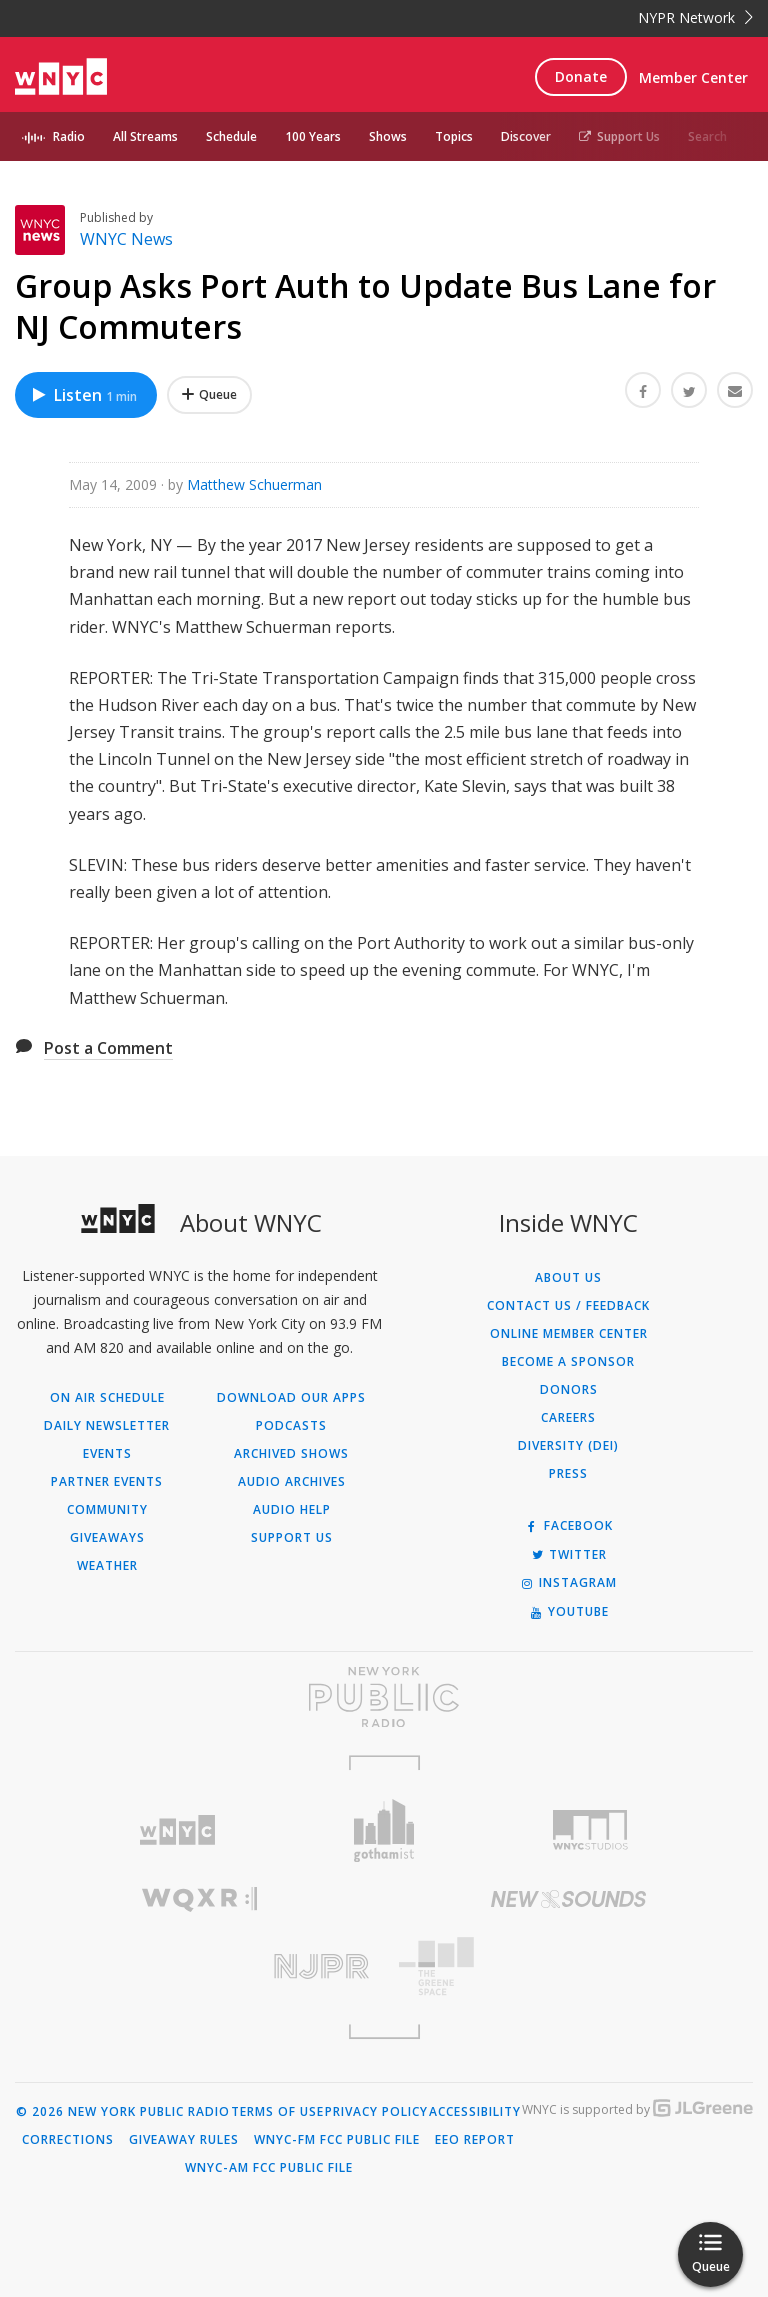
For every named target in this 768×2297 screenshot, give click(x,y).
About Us (568, 1278)
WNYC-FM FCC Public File (337, 2140)
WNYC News (126, 239)
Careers (568, 1418)
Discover (526, 136)
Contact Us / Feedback (568, 1306)
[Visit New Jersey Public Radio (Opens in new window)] (199, 1966)
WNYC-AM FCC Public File (269, 2168)
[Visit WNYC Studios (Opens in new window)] (590, 1830)
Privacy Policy (376, 2112)
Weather (107, 1566)
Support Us (619, 136)
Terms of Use (277, 2112)
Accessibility (475, 2112)
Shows (388, 136)
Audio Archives (292, 1482)
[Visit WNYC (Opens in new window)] (177, 1830)
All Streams (145, 136)
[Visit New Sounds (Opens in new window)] (568, 1899)
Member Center (693, 77)
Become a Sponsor (568, 1362)
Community (107, 1510)
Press (568, 1474)
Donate (581, 76)
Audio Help (292, 1510)
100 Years (313, 136)
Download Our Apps (291, 1398)
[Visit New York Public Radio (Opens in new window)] (384, 1697)
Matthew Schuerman (254, 484)
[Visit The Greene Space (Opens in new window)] (568, 1966)
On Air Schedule (107, 1398)
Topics (454, 136)
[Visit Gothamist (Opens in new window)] (384, 1830)
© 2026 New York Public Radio (123, 2112)
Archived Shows (291, 1454)
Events (107, 1454)
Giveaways (107, 1538)
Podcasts (291, 1426)
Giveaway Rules (184, 2140)
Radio (69, 136)
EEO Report (475, 2140)
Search (707, 136)
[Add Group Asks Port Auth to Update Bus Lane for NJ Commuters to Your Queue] (209, 395)
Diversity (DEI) (568, 1446)
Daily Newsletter (107, 1426)
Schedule (231, 136)
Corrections (68, 2140)
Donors (569, 1390)
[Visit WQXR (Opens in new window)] (199, 1899)
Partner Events (107, 1482)
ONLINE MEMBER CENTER (569, 1334)
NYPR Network (695, 17)
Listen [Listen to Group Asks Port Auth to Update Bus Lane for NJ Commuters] (83, 395)
